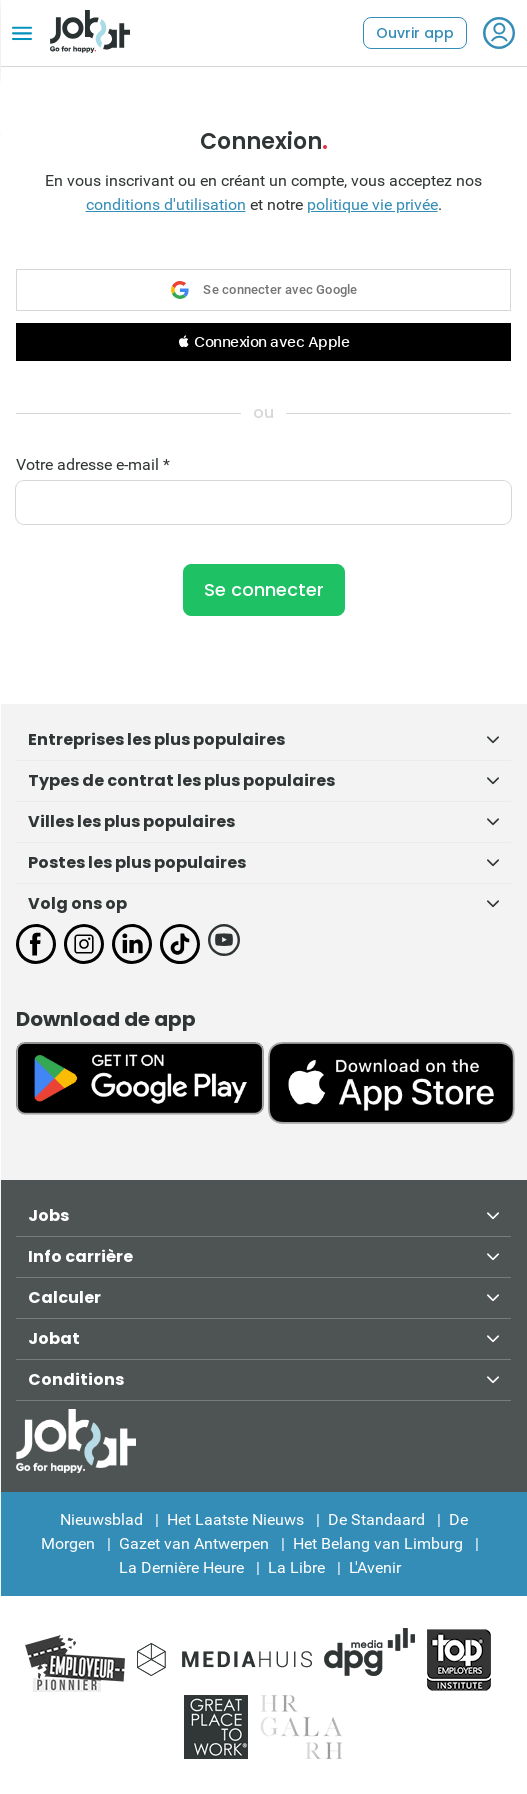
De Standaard (376, 1519)
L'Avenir (375, 1567)
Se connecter (264, 589)
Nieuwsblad (101, 1519)
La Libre (296, 1567)
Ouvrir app (415, 33)
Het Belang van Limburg (378, 1543)
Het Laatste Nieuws (235, 1519)
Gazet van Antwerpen (194, 1543)
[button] (263, 342)
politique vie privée (372, 204)
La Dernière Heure (181, 1567)
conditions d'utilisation (166, 204)
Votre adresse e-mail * (93, 465)
